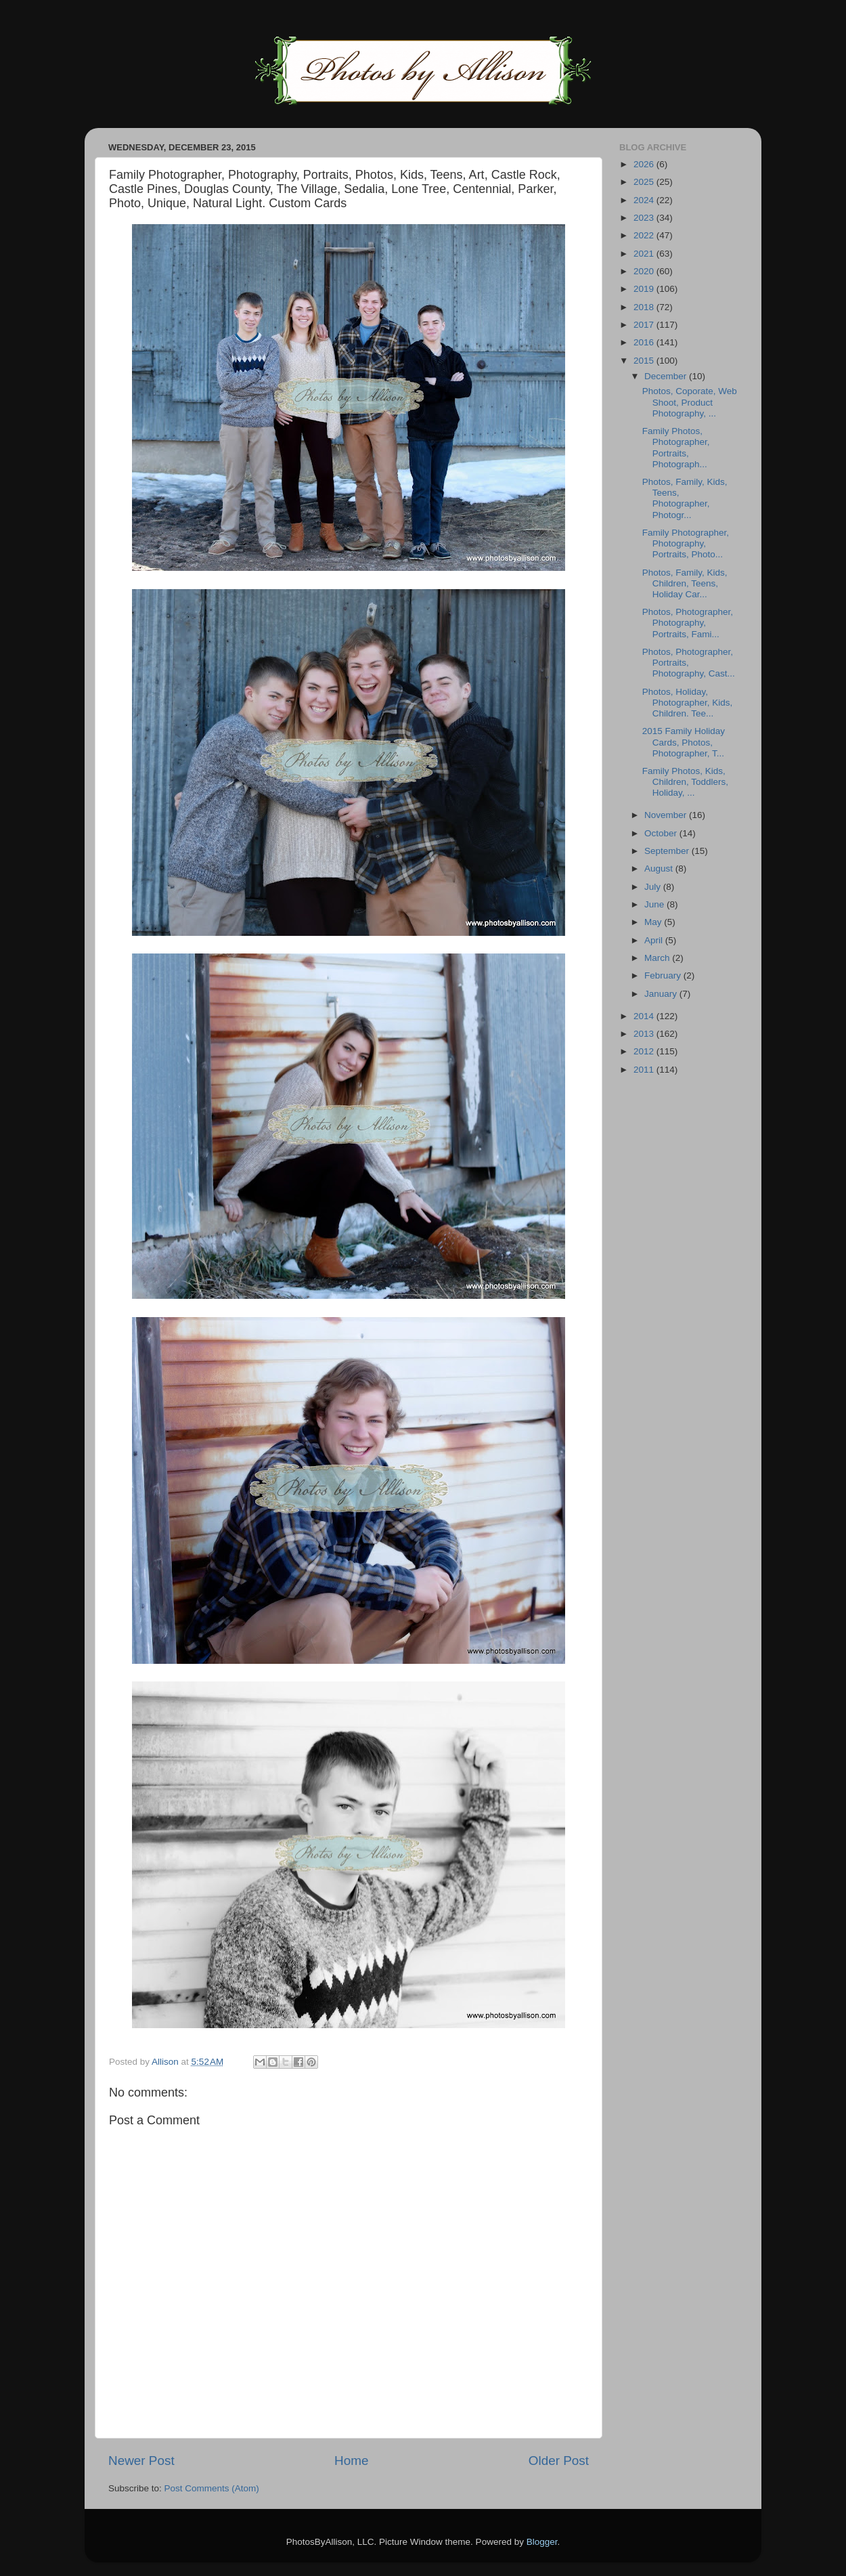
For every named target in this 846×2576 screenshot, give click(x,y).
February (664, 975)
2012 (644, 1051)
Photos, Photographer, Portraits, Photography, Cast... (688, 663)
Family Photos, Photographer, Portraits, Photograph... (676, 447)
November (666, 815)
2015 (644, 361)
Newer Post (141, 2460)
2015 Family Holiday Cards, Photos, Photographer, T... (683, 742)
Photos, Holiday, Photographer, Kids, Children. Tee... (687, 702)
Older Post (559, 2460)
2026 (644, 164)
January (662, 994)
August (659, 868)
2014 (644, 1016)
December (666, 376)
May (654, 922)
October (662, 833)
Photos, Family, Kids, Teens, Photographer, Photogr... (685, 498)
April (654, 940)
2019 (644, 289)
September (668, 851)
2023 (644, 218)
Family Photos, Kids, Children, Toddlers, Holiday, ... (685, 782)
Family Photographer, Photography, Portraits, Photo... (685, 543)
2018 (644, 307)
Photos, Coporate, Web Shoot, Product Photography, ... (689, 402)
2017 (644, 325)
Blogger (542, 2542)
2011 (644, 1070)
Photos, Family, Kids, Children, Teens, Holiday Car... (685, 583)
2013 (644, 1034)
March (658, 958)
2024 (644, 200)
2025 (644, 182)
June (655, 904)
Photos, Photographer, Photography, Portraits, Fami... (687, 623)
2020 (644, 271)
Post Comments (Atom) (211, 2488)
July (653, 887)
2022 (644, 235)
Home (351, 2460)
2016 (644, 342)
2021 (644, 254)
